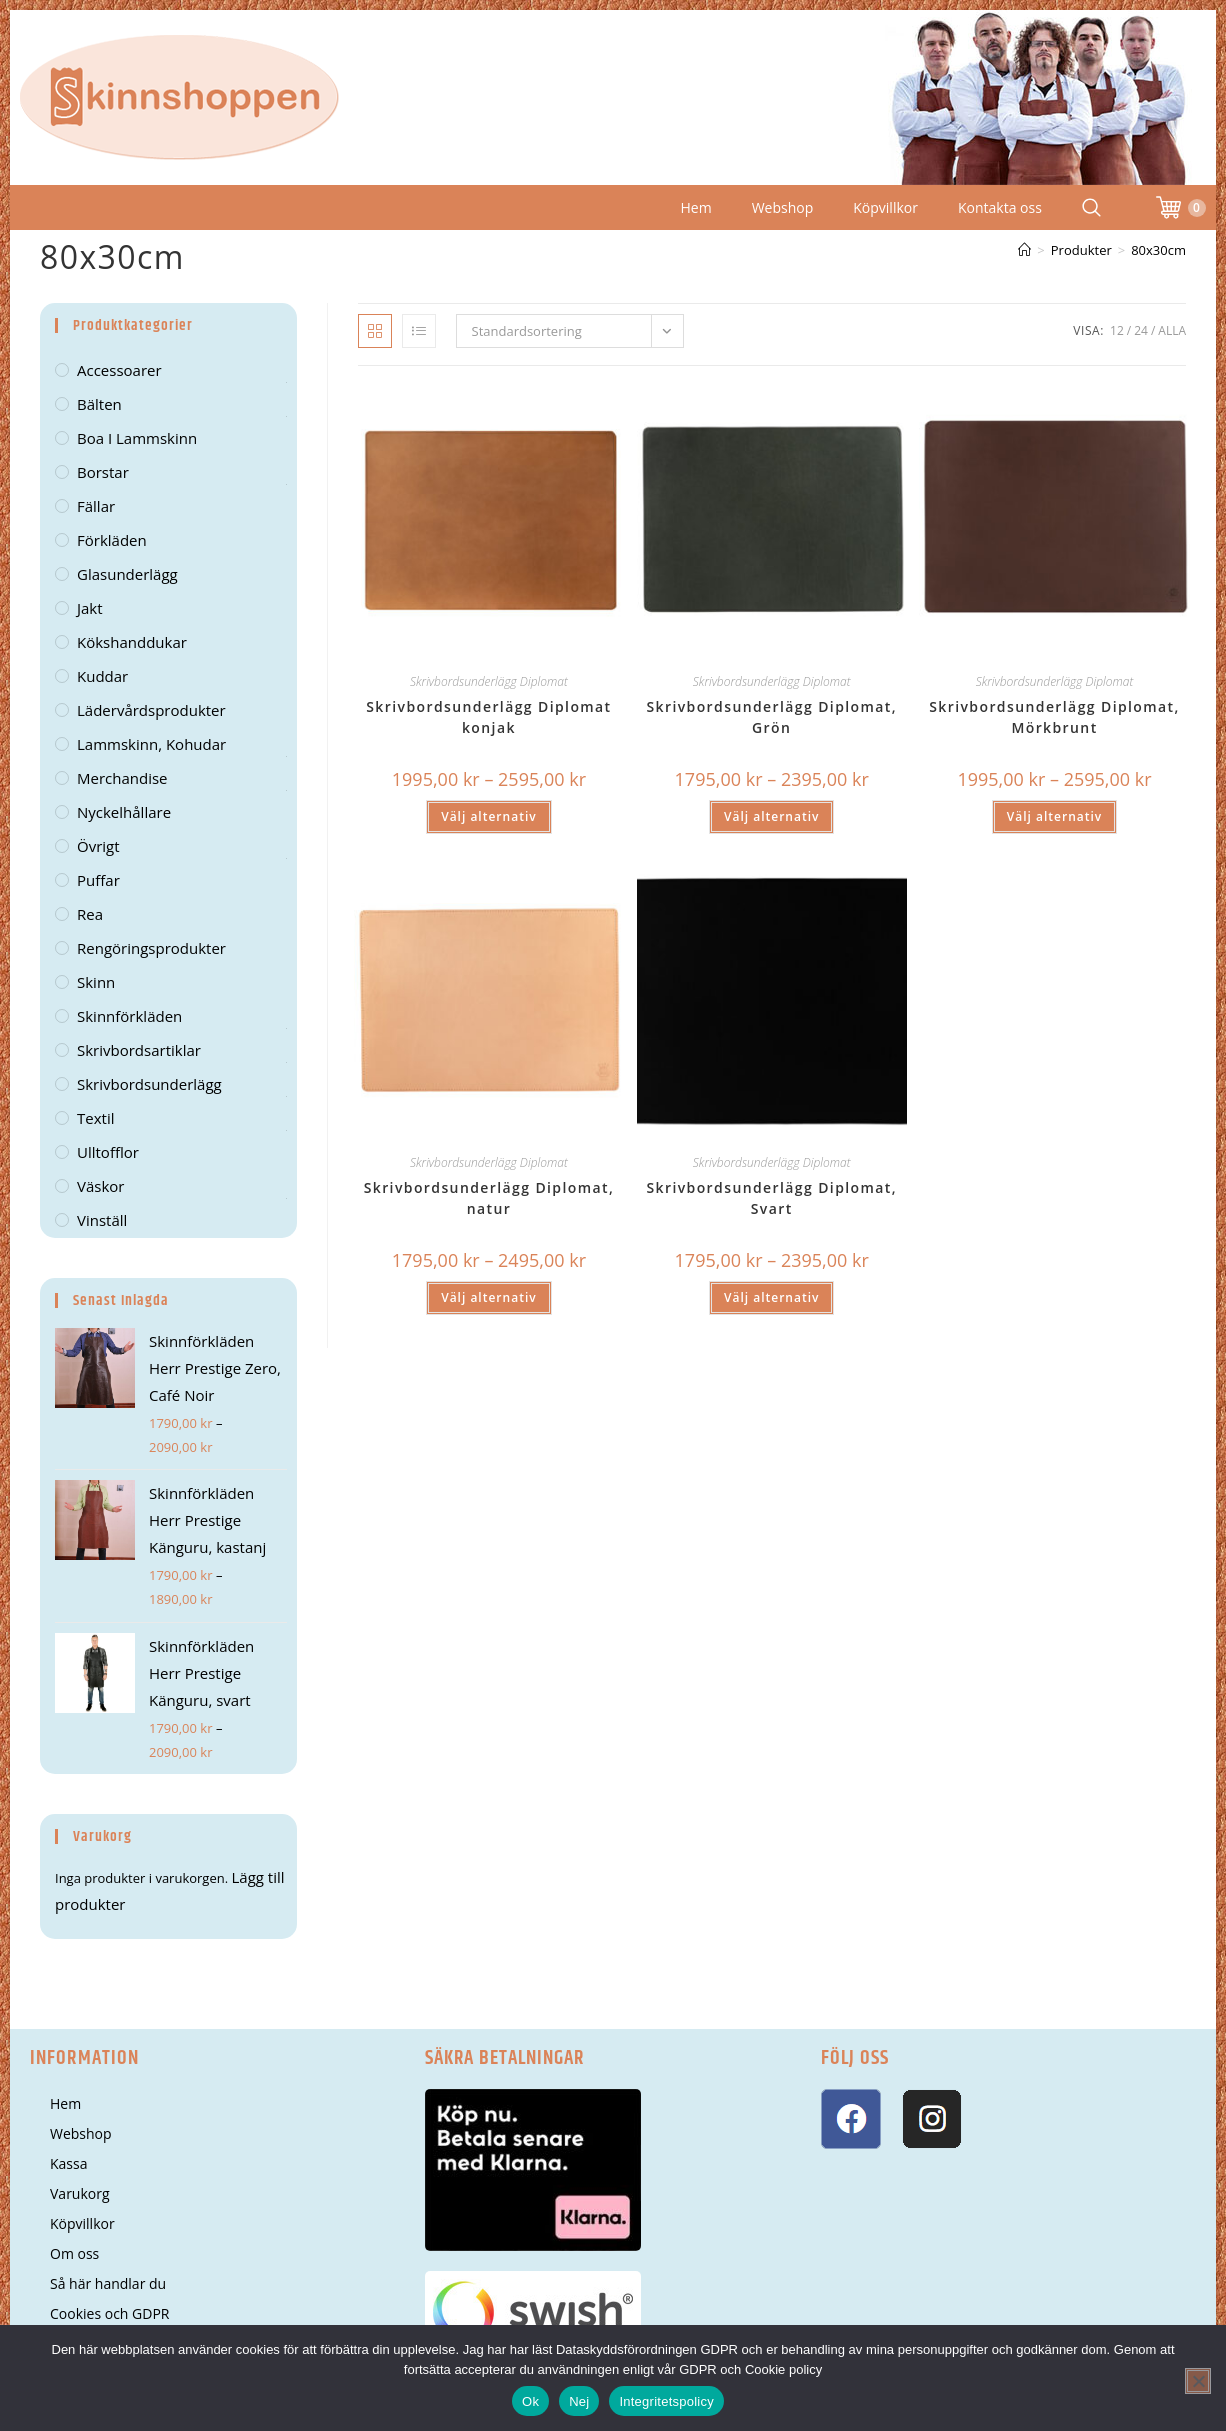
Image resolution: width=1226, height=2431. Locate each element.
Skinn (96, 982)
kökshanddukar (132, 642)
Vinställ (102, 1220)
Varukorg (80, 2193)
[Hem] (1024, 250)
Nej (579, 2401)
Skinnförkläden (129, 1016)
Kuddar (102, 676)
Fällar (96, 506)
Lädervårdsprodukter (151, 710)
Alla (1172, 330)
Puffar (98, 880)
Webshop (783, 207)
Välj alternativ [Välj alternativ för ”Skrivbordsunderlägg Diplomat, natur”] (488, 1297)
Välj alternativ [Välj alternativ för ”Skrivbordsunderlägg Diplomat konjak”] (488, 816)
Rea (90, 914)
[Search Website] (1091, 207)
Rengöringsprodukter (151, 948)
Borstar (103, 472)
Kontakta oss (1000, 207)
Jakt (90, 608)
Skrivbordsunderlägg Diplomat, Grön (771, 717)
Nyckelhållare (124, 812)
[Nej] (1198, 2381)
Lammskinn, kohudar (151, 744)
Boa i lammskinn (137, 438)
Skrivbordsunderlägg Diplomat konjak (488, 717)
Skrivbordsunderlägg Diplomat (489, 681)
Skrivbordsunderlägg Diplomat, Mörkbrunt (1054, 717)
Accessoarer (119, 370)
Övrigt (98, 846)
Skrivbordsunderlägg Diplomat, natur (489, 1198)
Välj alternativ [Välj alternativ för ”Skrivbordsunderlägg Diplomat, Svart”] (771, 1297)
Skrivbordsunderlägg (149, 1084)
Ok (530, 2401)
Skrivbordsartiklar (139, 1050)
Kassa (68, 2163)
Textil (95, 1118)
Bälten (99, 404)
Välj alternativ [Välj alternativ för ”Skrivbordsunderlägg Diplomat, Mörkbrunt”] (1054, 816)
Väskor (100, 1186)
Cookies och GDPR (109, 2313)
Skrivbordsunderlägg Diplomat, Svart (771, 1198)
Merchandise (122, 778)
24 (1141, 330)
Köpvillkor (885, 207)
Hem (696, 207)
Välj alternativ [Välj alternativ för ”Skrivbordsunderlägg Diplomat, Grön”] (771, 816)
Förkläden (112, 540)
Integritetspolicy (666, 2401)
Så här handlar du (108, 2283)
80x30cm (1158, 250)
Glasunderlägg (127, 574)
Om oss (74, 2253)
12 (1117, 330)
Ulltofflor (108, 1152)
